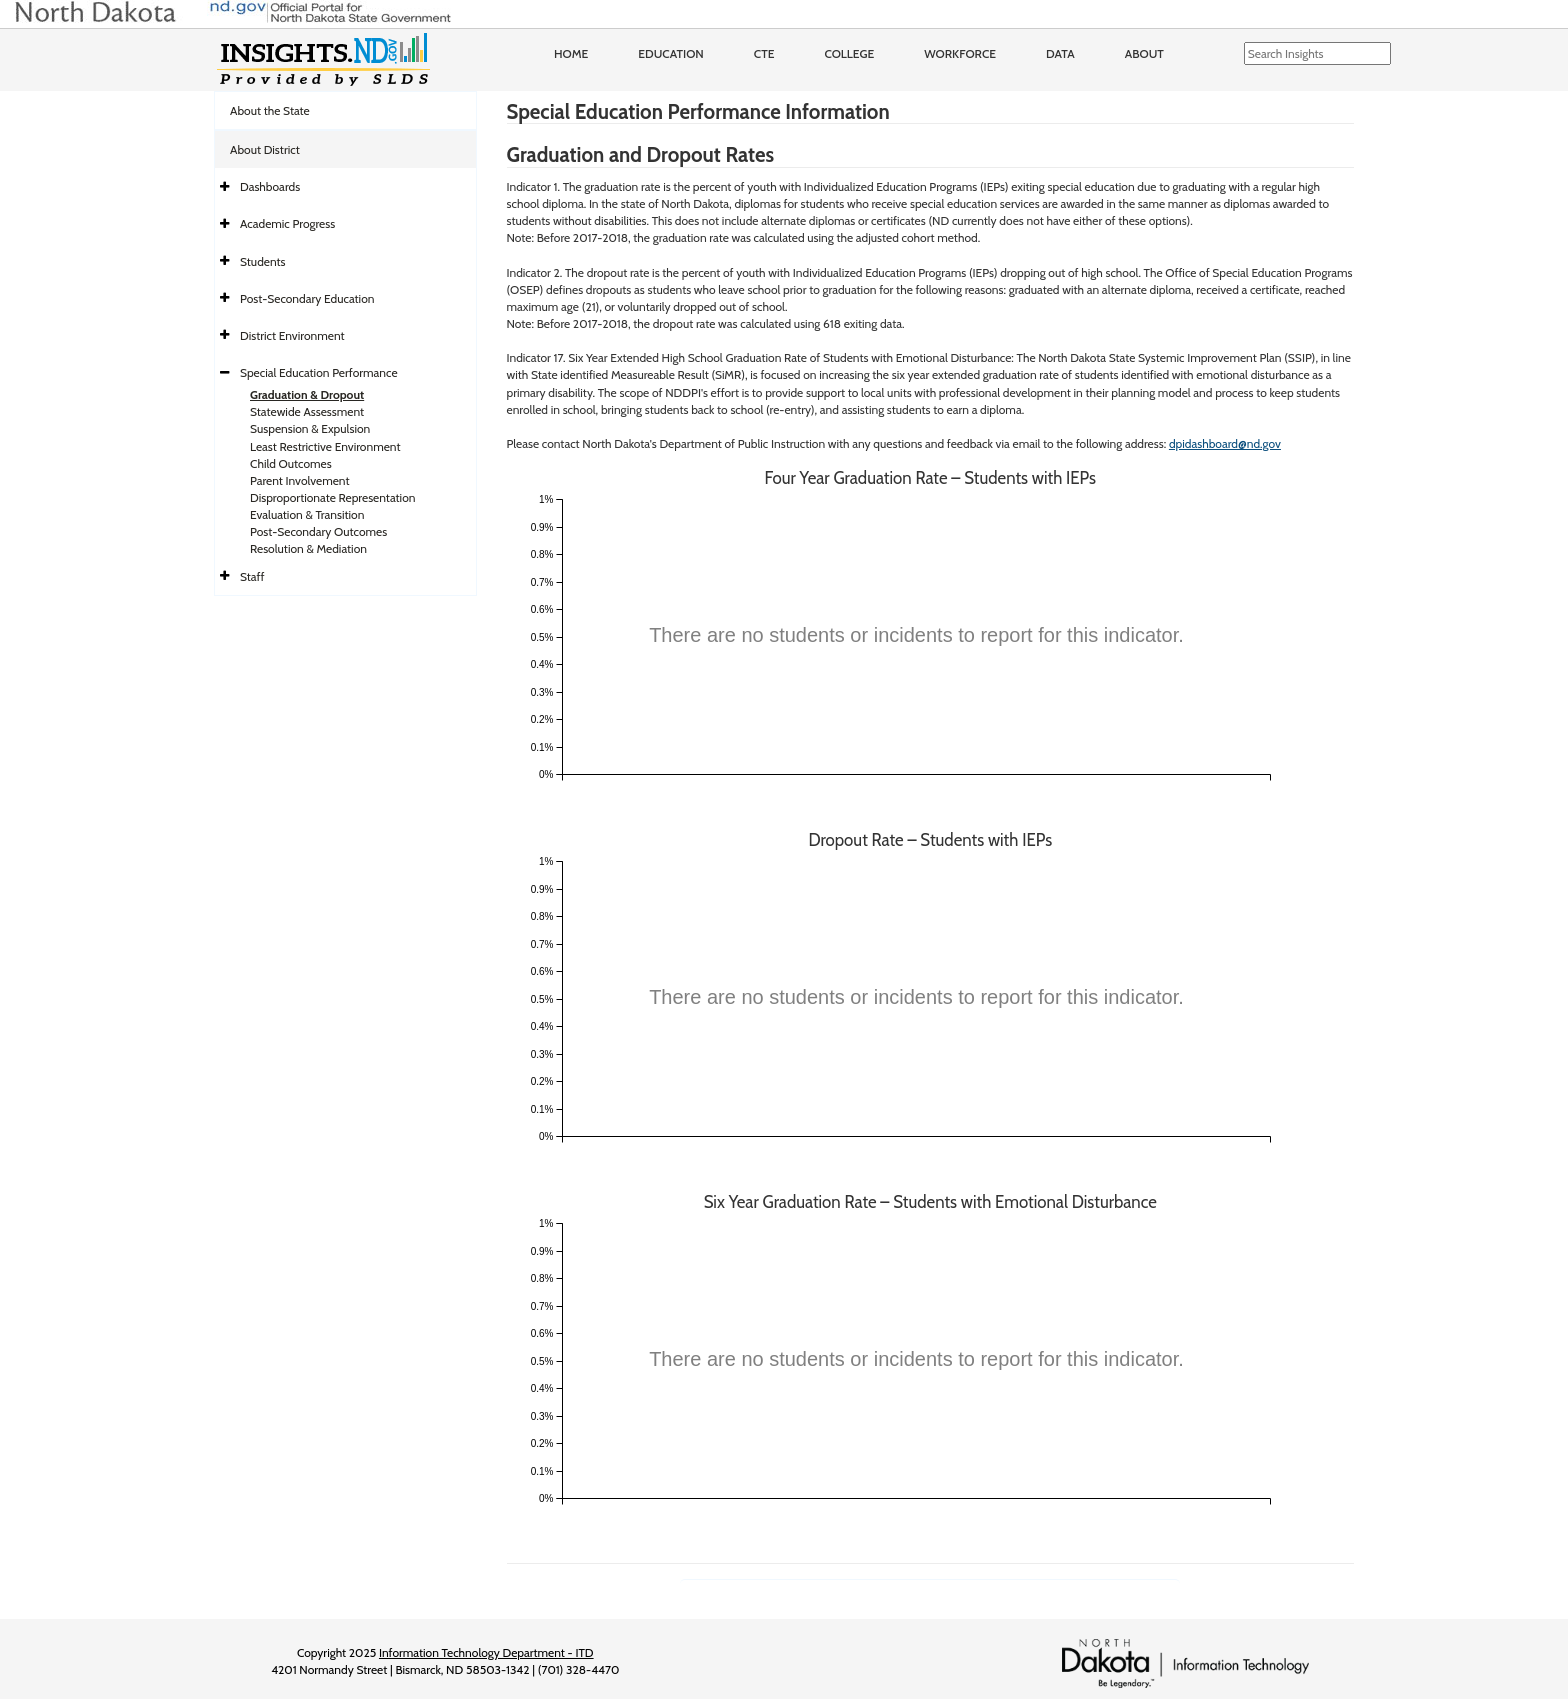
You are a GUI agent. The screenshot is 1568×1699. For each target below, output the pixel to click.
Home (571, 53)
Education (671, 53)
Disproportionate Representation (332, 497)
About (1144, 53)
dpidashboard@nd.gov (1225, 443)
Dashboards (270, 186)
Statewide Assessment (307, 411)
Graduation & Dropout (307, 394)
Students (263, 261)
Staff (252, 576)
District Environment (292, 335)
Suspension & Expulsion (310, 428)
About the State (270, 110)
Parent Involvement (300, 480)
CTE (764, 53)
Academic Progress (287, 223)
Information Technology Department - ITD (486, 1652)
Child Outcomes (291, 463)
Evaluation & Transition (307, 514)
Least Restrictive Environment (325, 446)
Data (1060, 53)
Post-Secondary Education (307, 298)
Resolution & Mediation (308, 548)
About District (265, 149)
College (849, 53)
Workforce (960, 53)
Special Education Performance (319, 372)
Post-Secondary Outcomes (318, 531)
